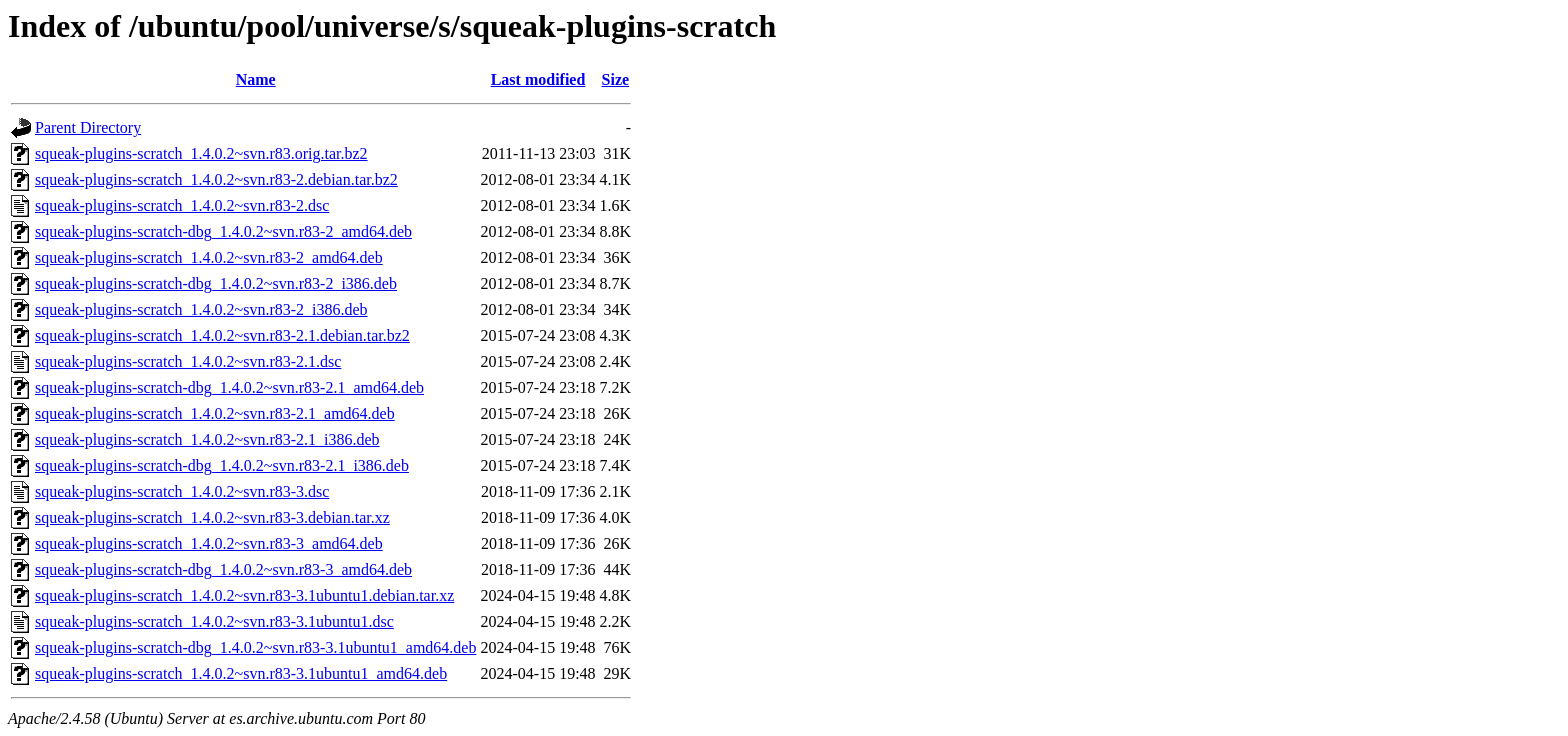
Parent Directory (88, 127)
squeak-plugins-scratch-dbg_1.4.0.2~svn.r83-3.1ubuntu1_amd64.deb (255, 647)
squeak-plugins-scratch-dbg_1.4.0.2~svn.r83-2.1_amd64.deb (229, 387)
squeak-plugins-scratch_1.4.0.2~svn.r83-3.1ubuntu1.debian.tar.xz (244, 595)
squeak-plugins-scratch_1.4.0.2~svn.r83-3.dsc (182, 491)
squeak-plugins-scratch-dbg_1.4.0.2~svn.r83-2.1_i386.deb (222, 465)
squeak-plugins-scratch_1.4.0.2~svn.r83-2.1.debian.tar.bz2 (222, 335)
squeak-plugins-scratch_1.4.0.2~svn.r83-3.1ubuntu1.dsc (214, 621)
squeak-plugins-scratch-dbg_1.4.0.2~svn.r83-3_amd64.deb (223, 569)
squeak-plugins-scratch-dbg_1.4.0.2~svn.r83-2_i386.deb (216, 283)
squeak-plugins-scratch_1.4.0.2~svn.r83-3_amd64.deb (209, 543)
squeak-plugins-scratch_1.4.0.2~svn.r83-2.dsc (182, 205)
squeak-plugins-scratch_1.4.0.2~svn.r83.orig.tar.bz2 (201, 153)
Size (616, 79)
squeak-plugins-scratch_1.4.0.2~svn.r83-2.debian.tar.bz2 (216, 179)
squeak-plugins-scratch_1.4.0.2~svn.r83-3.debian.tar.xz (212, 517)
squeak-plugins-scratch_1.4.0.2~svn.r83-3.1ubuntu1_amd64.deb (241, 673)
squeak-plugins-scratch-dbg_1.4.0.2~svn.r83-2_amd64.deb (223, 231)
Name (256, 79)
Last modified (538, 79)
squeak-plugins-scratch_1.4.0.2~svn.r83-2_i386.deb (201, 309)
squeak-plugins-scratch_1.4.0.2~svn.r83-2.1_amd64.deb (215, 413)
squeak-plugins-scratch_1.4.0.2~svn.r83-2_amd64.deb (209, 257)
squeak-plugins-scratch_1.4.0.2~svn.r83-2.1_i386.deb (207, 439)
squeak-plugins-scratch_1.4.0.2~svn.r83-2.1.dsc (188, 361)
